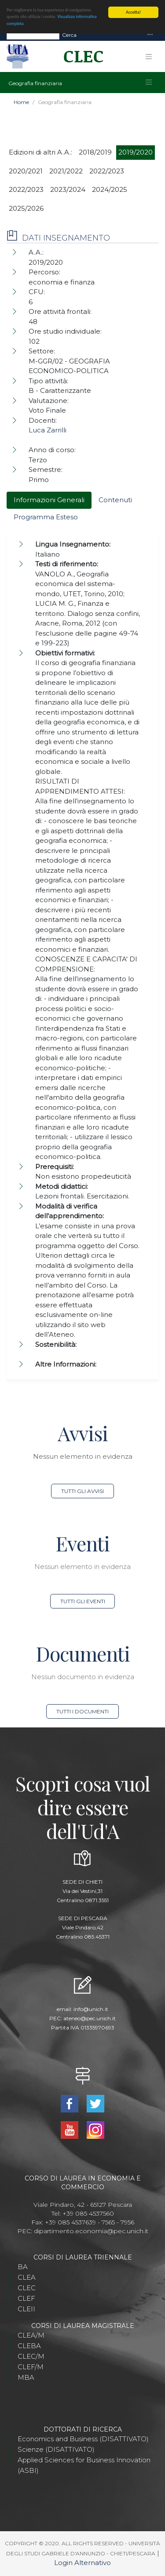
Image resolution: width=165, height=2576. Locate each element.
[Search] (33, 35)
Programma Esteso (46, 517)
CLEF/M (31, 2367)
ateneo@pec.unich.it (89, 2018)
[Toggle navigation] (150, 35)
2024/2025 (109, 189)
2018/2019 (95, 152)
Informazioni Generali (49, 500)
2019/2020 (135, 152)
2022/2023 (106, 171)
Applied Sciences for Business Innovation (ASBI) (84, 2465)
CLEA (27, 2277)
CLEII (26, 2309)
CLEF (26, 2298)
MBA (26, 2377)
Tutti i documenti (82, 1711)
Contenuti (115, 500)
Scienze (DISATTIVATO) (56, 2449)
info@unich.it (90, 2009)
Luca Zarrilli (47, 430)
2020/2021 (26, 171)
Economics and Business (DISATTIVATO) (83, 2439)
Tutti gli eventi (82, 1601)
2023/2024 (67, 189)
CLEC (27, 2288)
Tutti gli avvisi (82, 1491)
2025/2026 (26, 208)
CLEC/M (31, 2356)
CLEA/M (31, 2335)
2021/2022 (66, 171)
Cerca (69, 35)
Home (21, 102)
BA (23, 2267)
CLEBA (29, 2346)
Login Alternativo (82, 2562)
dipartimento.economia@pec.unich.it (91, 2231)
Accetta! (133, 12)
